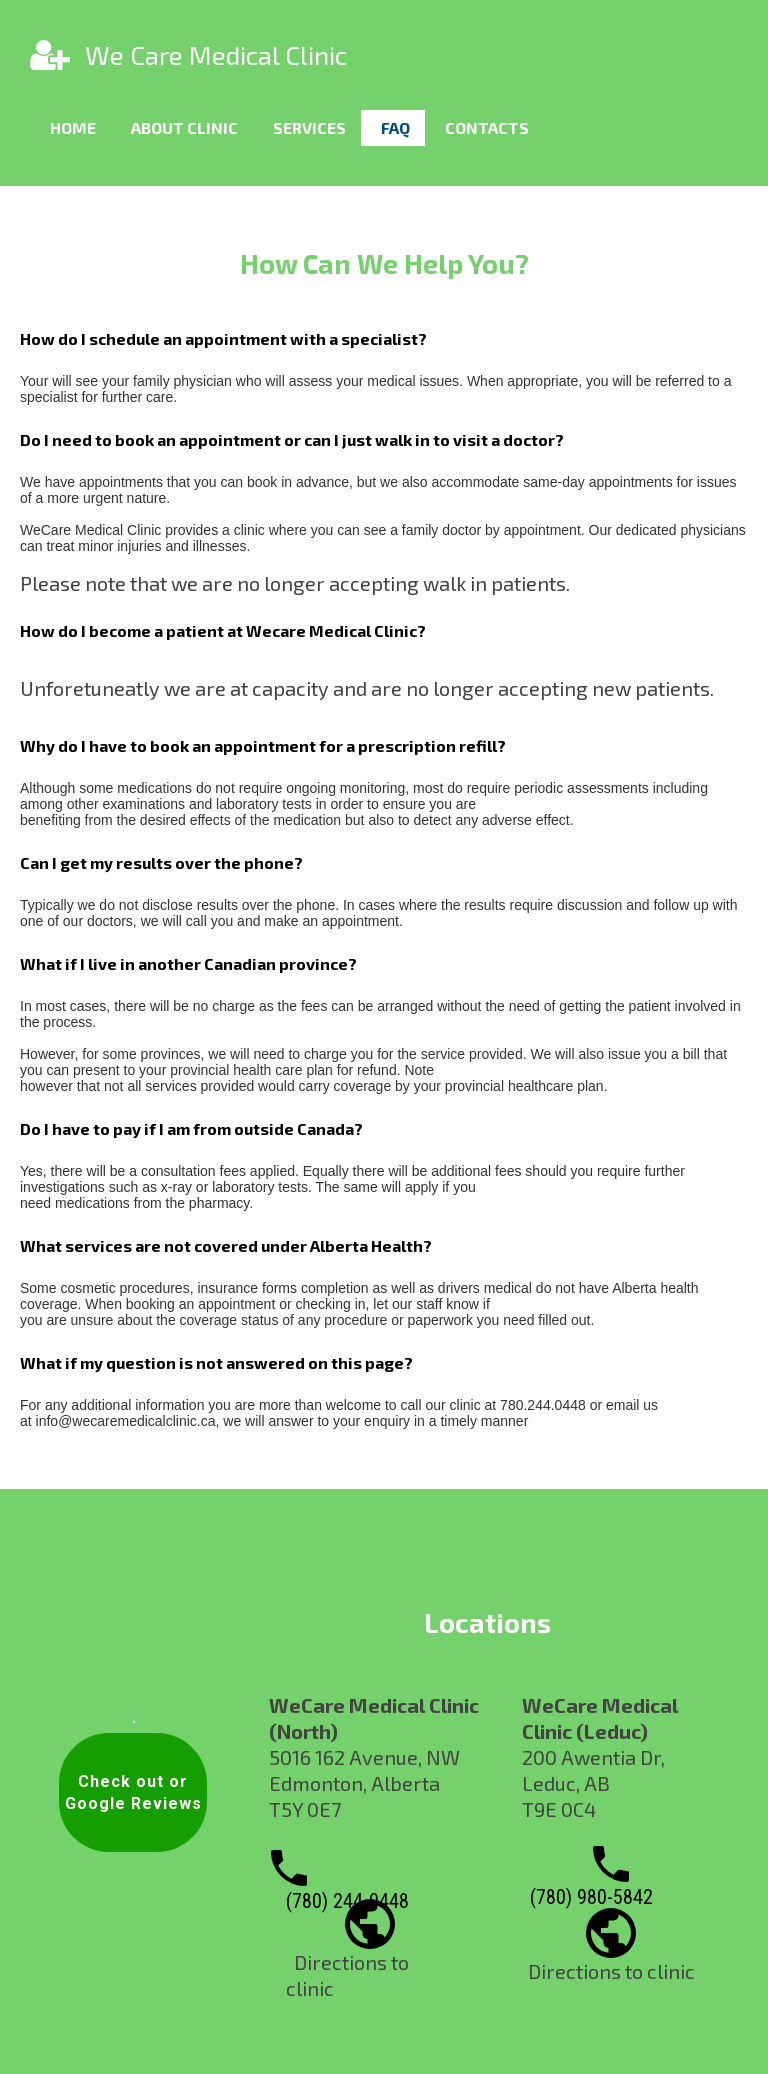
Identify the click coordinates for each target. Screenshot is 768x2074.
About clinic (184, 127)
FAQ (395, 127)
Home (73, 127)
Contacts (487, 127)
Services (309, 127)
